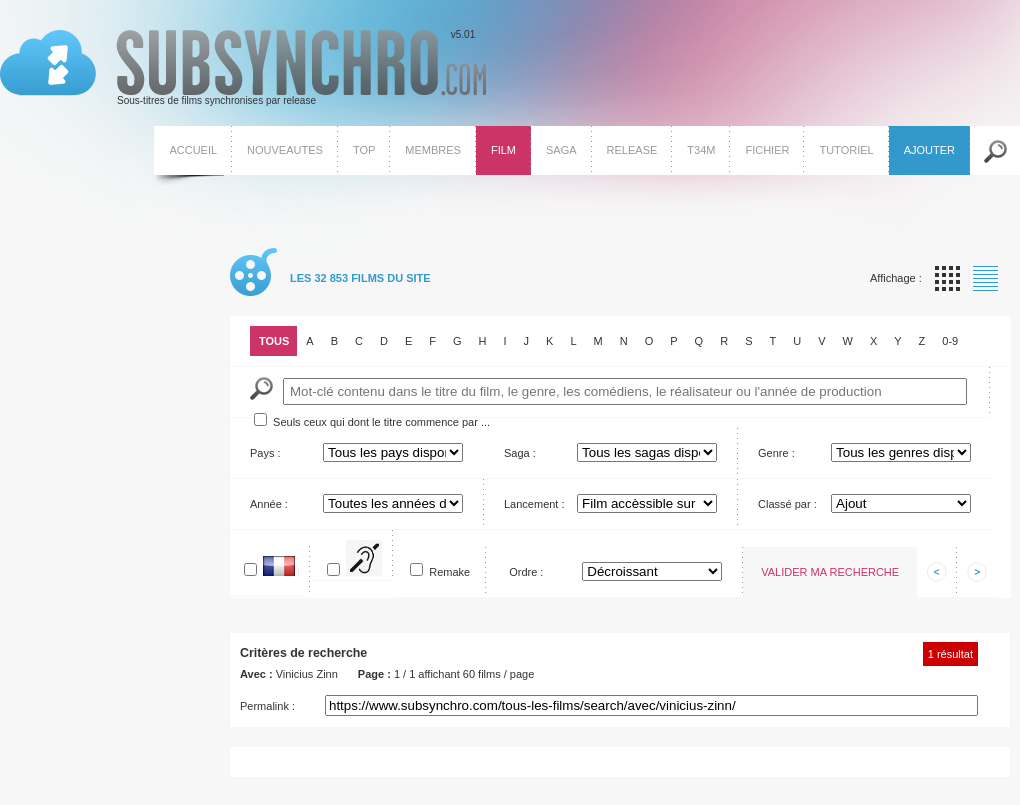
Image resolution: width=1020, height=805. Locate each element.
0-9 (950, 341)
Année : (269, 504)
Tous (274, 341)
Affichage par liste (985, 278)
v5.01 (243, 68)
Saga (561, 150)
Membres (433, 150)
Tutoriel (846, 150)
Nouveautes (285, 150)
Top (364, 150)
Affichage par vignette (947, 278)
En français (298, 570)
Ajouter (929, 150)
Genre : (776, 453)
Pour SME (381, 562)
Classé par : (787, 504)
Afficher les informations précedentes (937, 572)
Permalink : (267, 706)
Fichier (767, 150)
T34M (701, 150)
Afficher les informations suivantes (977, 572)
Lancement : (534, 504)
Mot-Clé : (261, 388)
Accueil (193, 150)
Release (632, 150)
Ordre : (526, 572)
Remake (449, 572)
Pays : (265, 453)
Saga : (520, 453)
